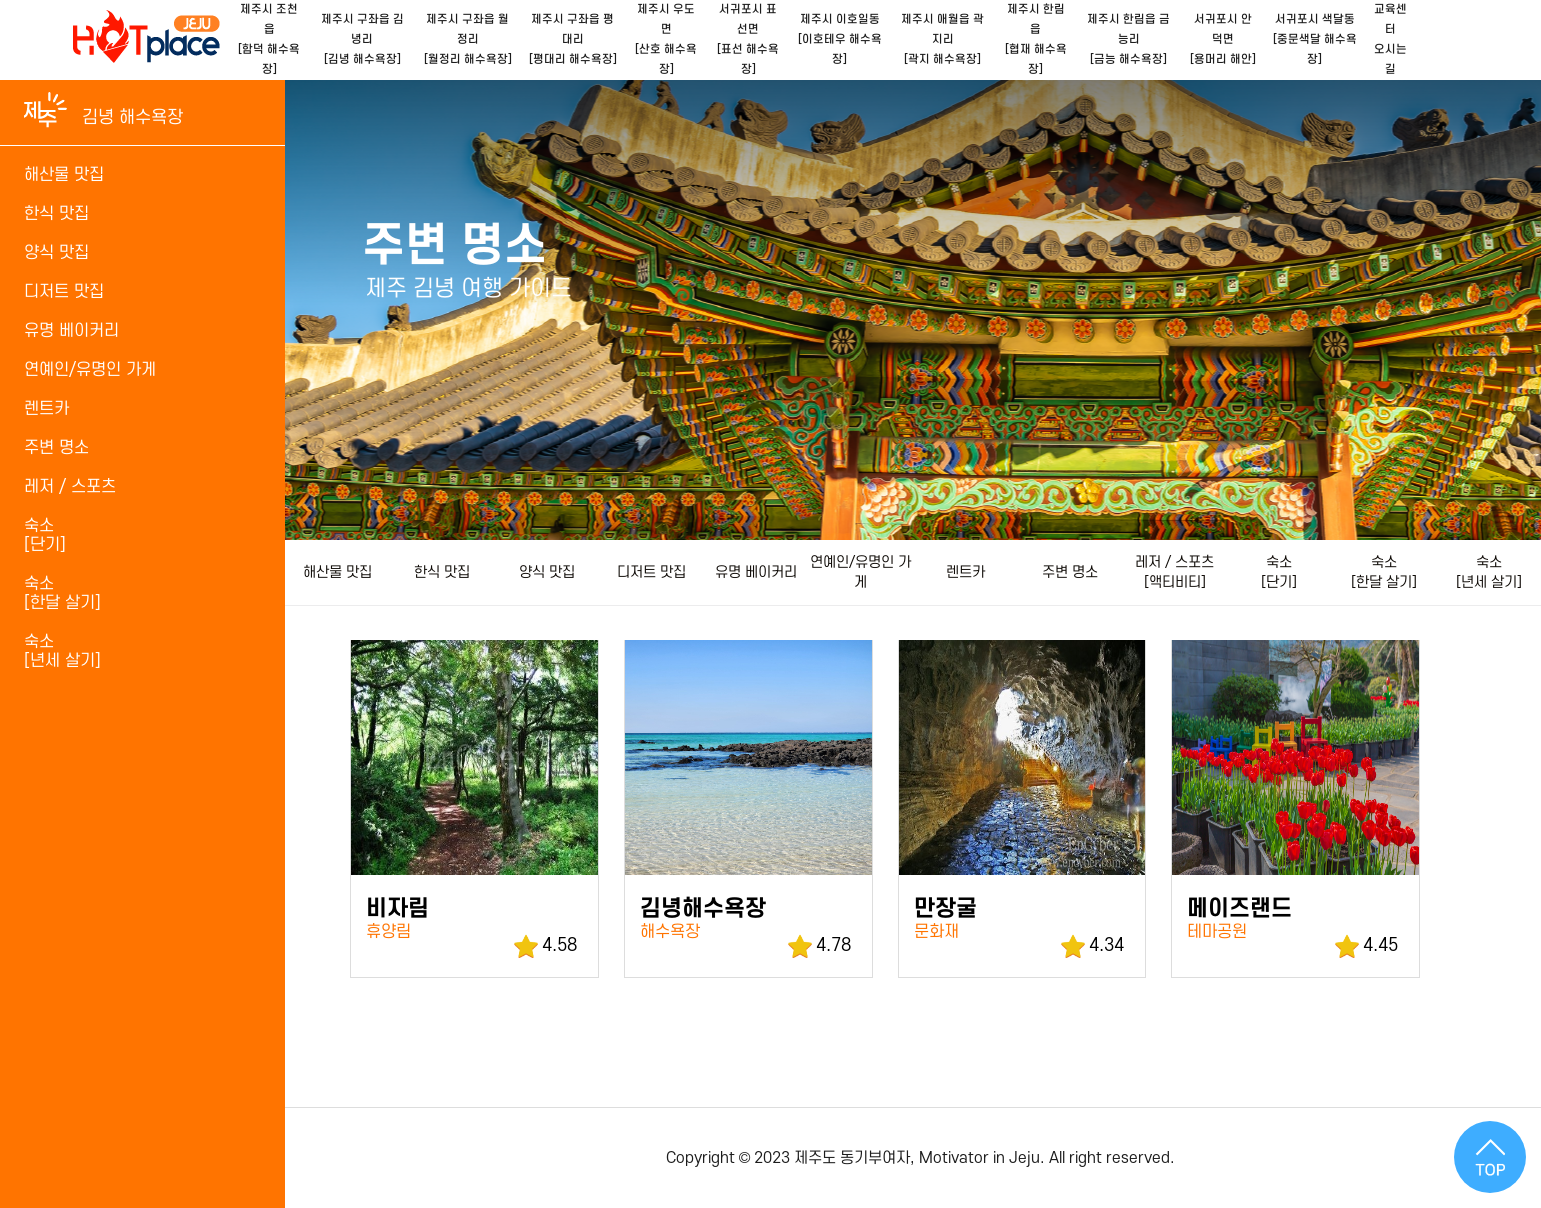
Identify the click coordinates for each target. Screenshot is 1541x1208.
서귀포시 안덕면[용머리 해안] (1223, 39)
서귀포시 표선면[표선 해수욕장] (748, 39)
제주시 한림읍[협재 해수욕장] (1036, 39)
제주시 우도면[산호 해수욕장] (666, 39)
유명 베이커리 (756, 572)
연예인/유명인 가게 (860, 572)
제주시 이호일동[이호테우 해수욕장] (840, 39)
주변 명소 (1070, 572)
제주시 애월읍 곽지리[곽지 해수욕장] (942, 39)
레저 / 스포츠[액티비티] (1174, 572)
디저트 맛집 (651, 572)
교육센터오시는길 (1390, 39)
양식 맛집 (547, 572)
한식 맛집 (442, 572)
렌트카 (965, 572)
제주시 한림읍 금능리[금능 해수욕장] (1128, 39)
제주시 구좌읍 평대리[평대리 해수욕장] (573, 39)
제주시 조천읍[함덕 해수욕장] (269, 39)
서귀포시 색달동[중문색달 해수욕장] (1315, 39)
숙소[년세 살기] (62, 651)
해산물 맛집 (337, 572)
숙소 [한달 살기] (1384, 572)
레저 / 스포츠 (70, 487)
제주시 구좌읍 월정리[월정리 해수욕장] (468, 39)
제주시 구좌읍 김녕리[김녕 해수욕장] (362, 39)
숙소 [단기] (1279, 572)
